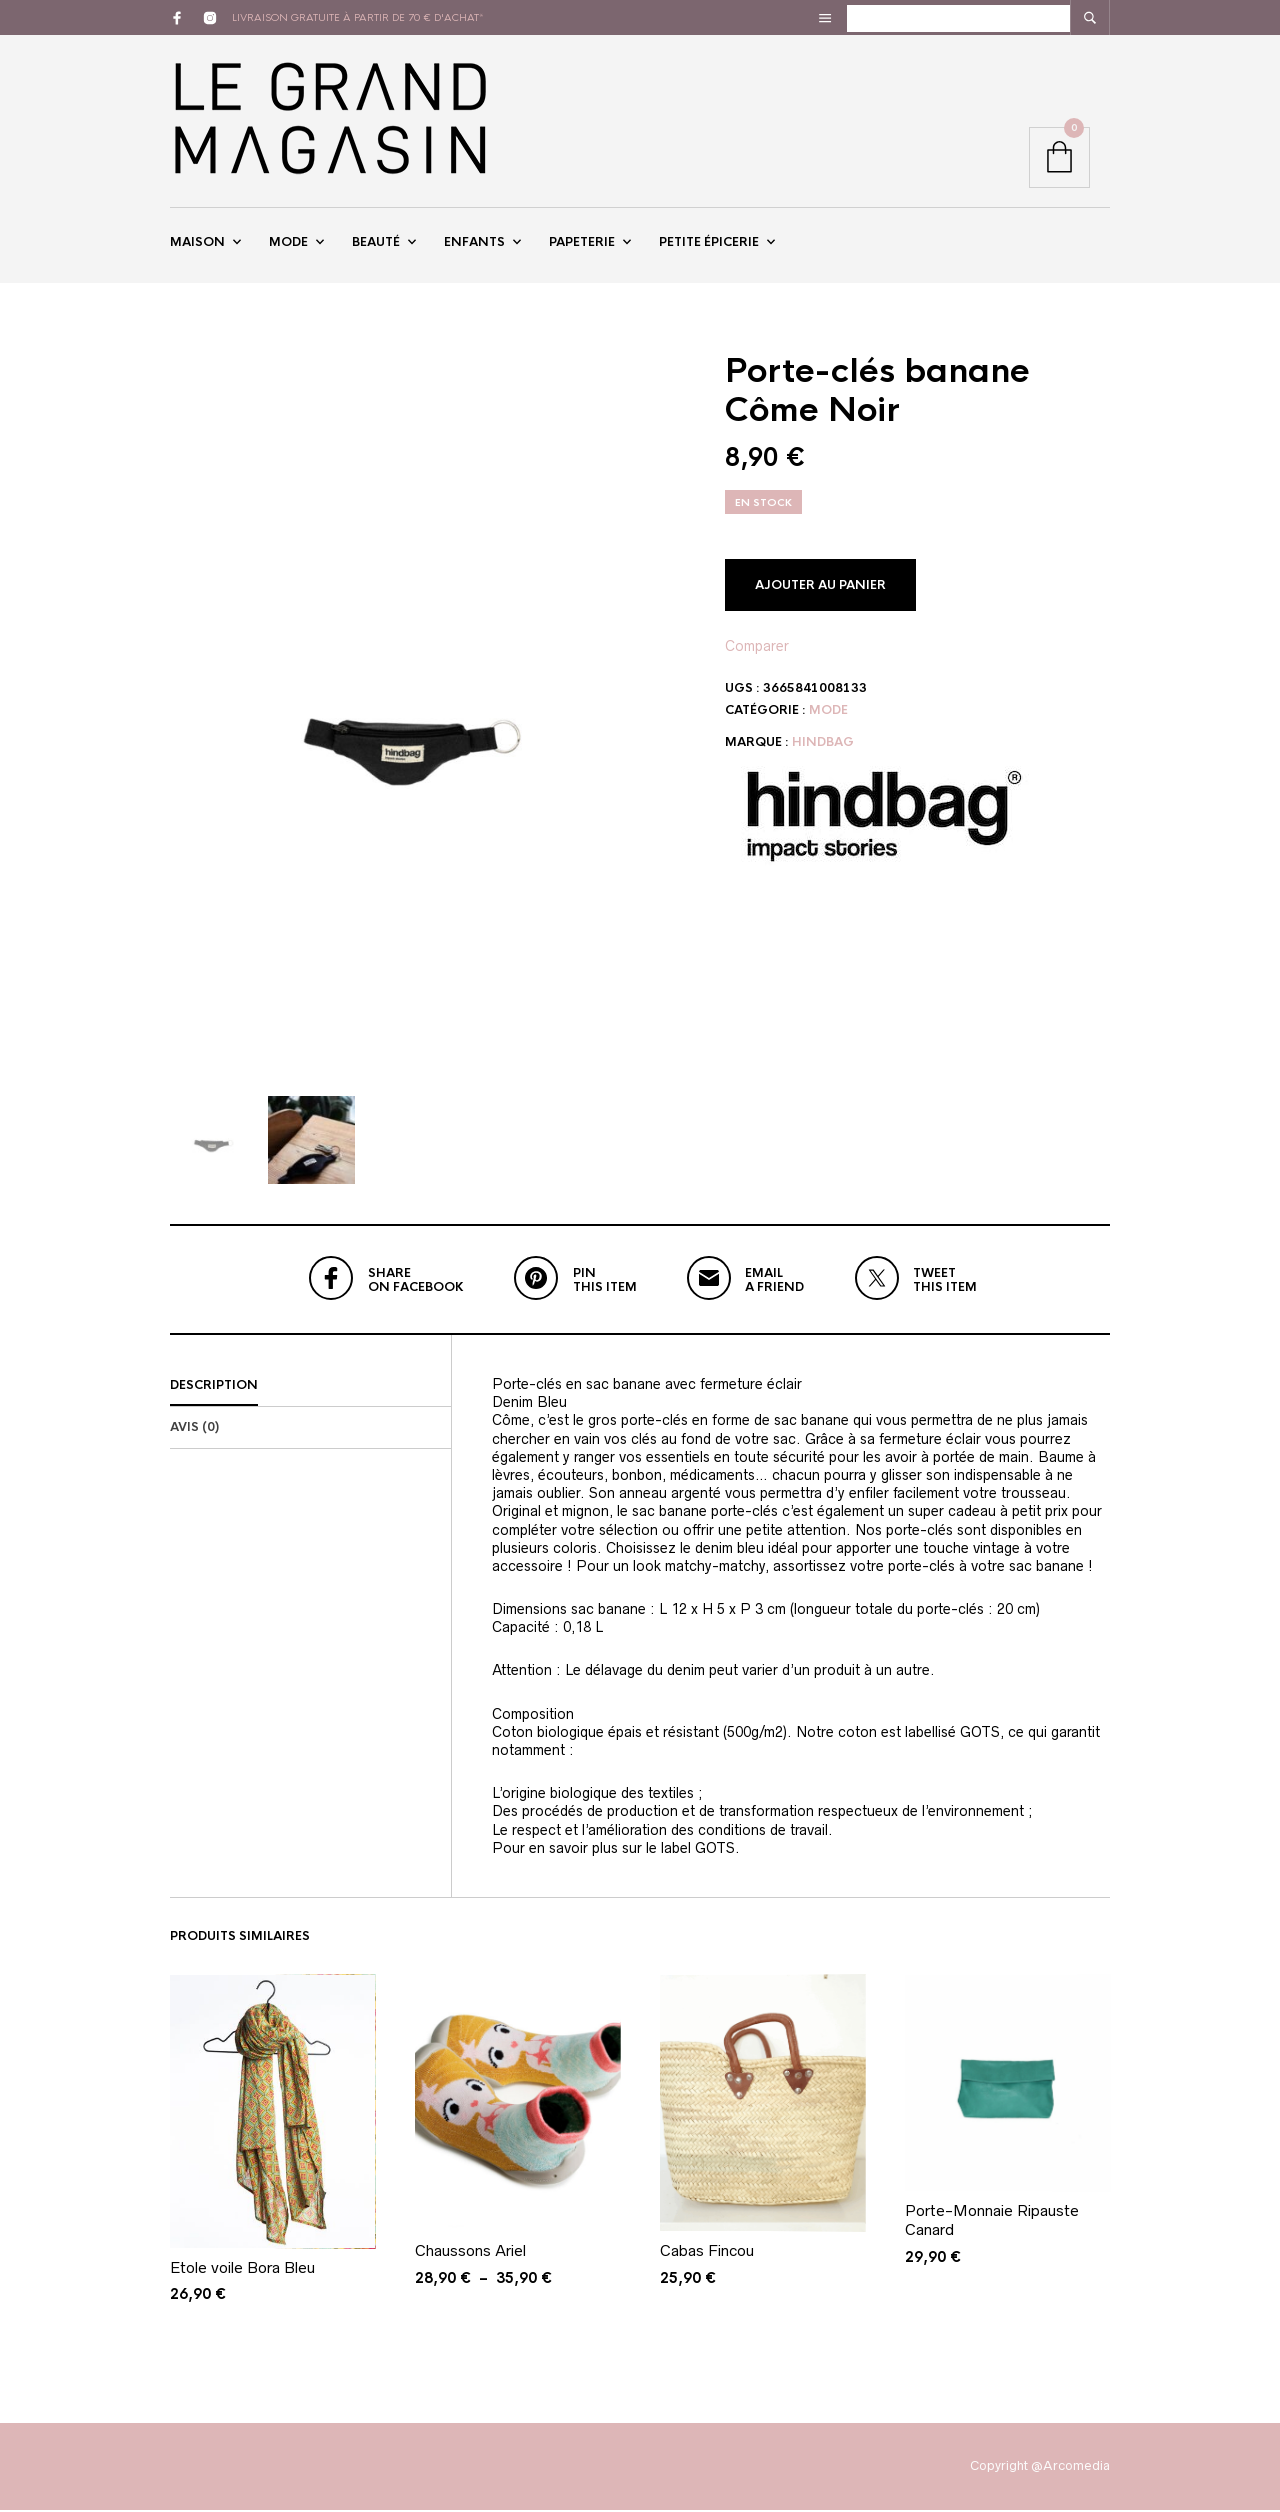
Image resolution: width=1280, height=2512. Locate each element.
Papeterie (582, 243)
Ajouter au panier (820, 587)
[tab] (310, 1389)
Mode (288, 243)
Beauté (376, 243)
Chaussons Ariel (470, 2253)
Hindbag (823, 745)
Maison (197, 243)
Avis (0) (194, 1430)
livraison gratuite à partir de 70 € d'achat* (358, 17)
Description (214, 1388)
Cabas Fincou (707, 2253)
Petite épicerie (709, 243)
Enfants (474, 243)
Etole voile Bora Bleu (242, 2269)
